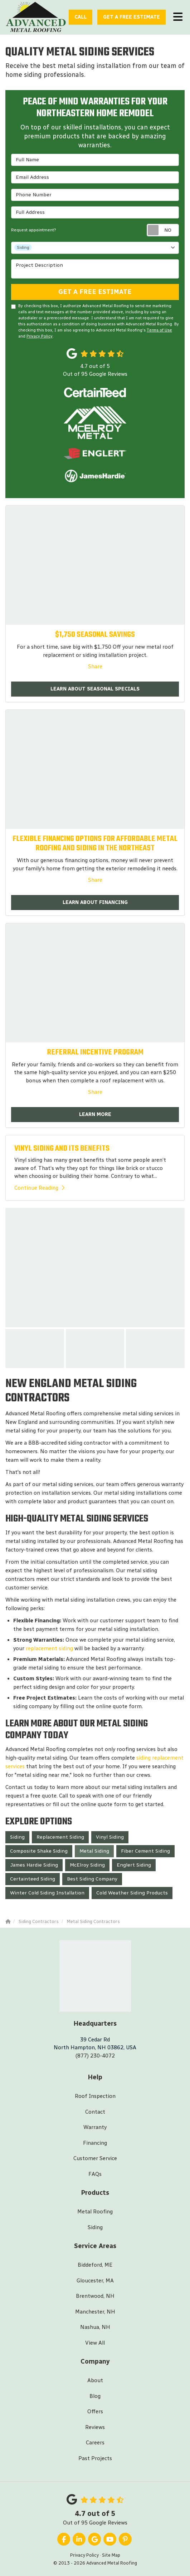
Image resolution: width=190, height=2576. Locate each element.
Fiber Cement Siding (145, 1851)
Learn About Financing (95, 902)
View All (95, 2343)
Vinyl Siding (110, 1837)
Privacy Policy (39, 336)
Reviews (95, 2427)
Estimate (131, 17)
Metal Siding (94, 1851)
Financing (95, 2143)
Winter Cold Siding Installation (47, 1893)
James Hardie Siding (34, 1865)
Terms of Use (159, 330)
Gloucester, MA (95, 2280)
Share (95, 666)
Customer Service (95, 2158)
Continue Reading (39, 1188)
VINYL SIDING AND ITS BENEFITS (61, 1148)
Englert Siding (134, 1865)
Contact (95, 2112)
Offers (95, 2411)
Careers (95, 2442)
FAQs (95, 2174)
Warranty (95, 2127)
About (95, 2380)
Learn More (95, 1114)
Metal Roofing (95, 2211)
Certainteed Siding (32, 1879)
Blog (95, 2396)
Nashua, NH (95, 2327)
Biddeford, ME (95, 2265)
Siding (17, 1837)
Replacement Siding (60, 1837)
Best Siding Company (92, 1879)
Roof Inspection (95, 2096)
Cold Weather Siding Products (132, 1893)
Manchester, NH (95, 2312)
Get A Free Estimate (95, 292)
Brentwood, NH (95, 2296)
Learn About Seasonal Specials (95, 689)
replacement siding (49, 1648)
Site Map (111, 2555)
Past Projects (95, 2458)
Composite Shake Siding (39, 1851)
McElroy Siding (87, 1865)
